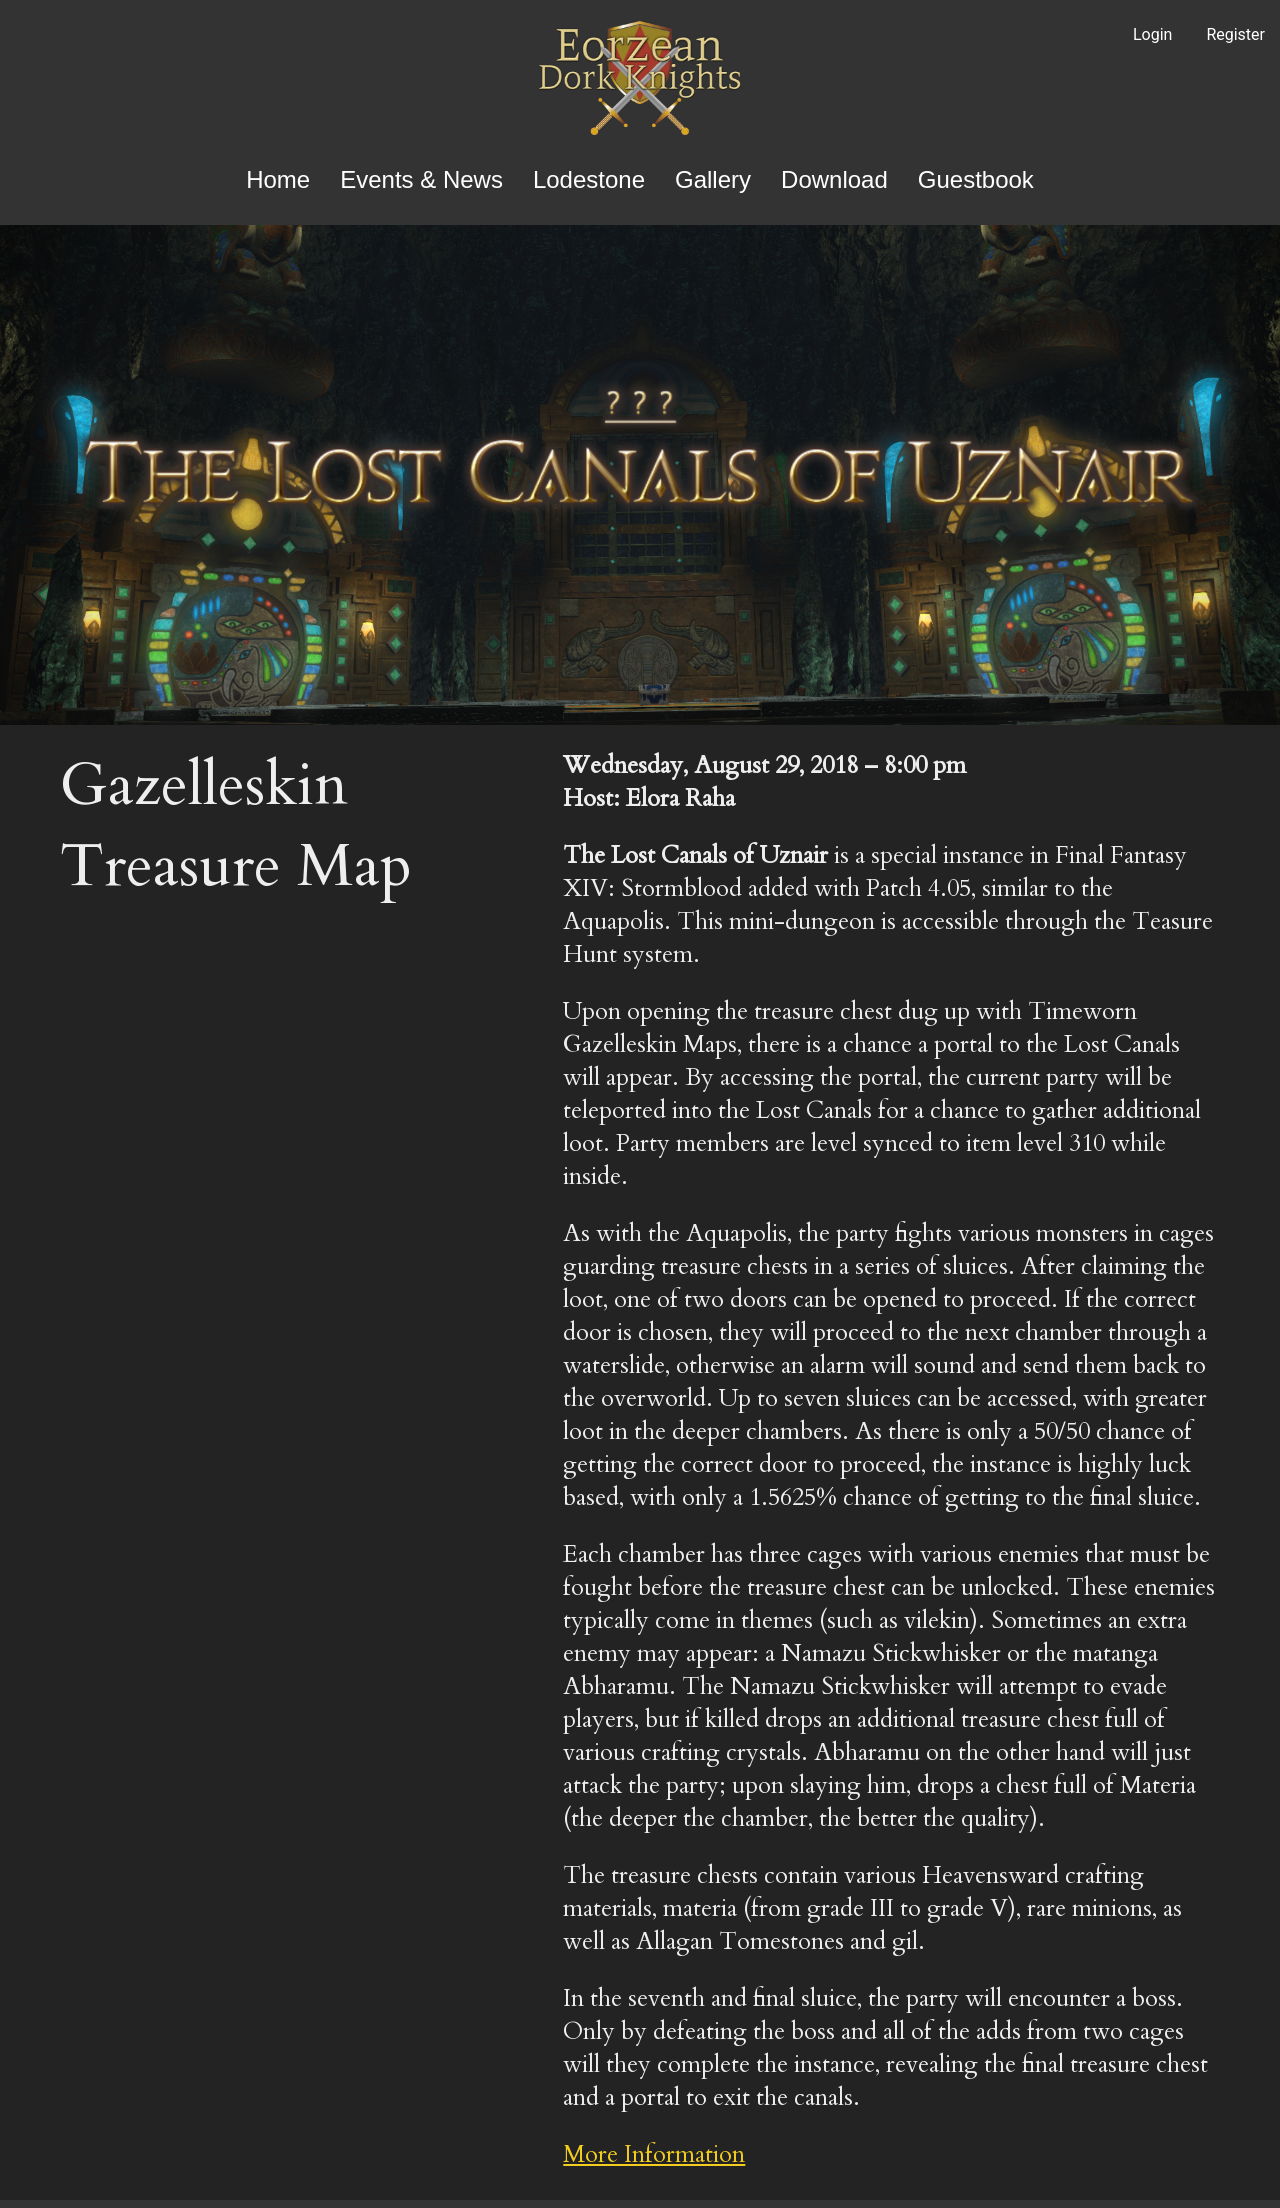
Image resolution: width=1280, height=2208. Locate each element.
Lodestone (589, 179)
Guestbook (976, 179)
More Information (654, 2154)
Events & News (421, 179)
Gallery (713, 179)
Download (834, 179)
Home (278, 179)
